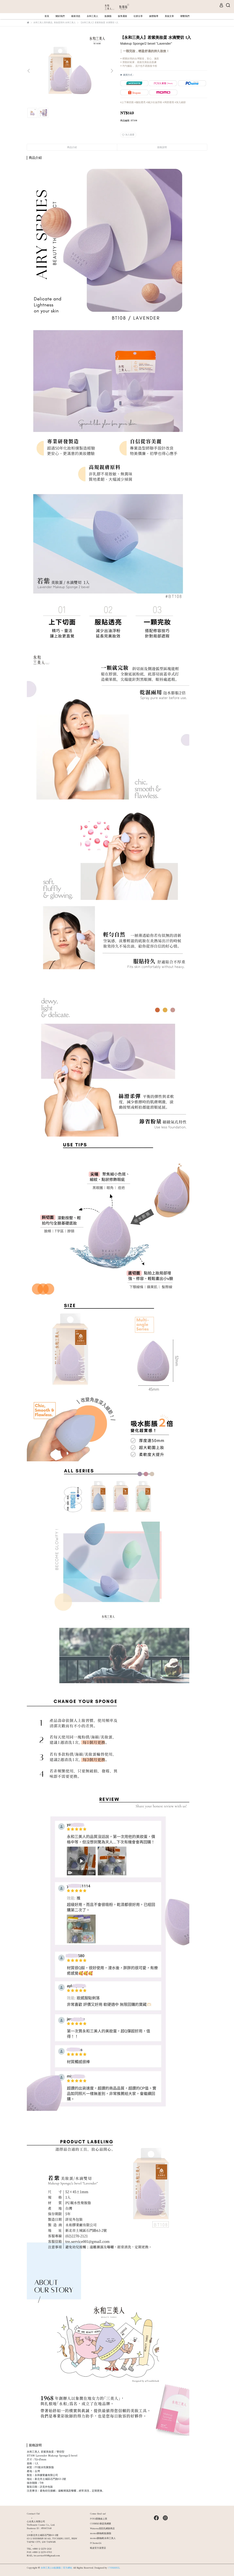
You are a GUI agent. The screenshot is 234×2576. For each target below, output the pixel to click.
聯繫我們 (184, 16)
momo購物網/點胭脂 (100, 2533)
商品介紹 (72, 147)
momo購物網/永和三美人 (103, 2538)
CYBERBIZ (114, 2567)
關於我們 (60, 16)
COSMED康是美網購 (100, 2523)
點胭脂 (108, 16)
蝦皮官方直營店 (98, 2548)
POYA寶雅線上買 (98, 2518)
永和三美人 (92, 16)
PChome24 (95, 2543)
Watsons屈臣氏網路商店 (102, 2528)
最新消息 (75, 16)
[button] (112, 71)
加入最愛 (128, 134)
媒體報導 (153, 16)
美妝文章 (169, 16)
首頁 (47, 16)
